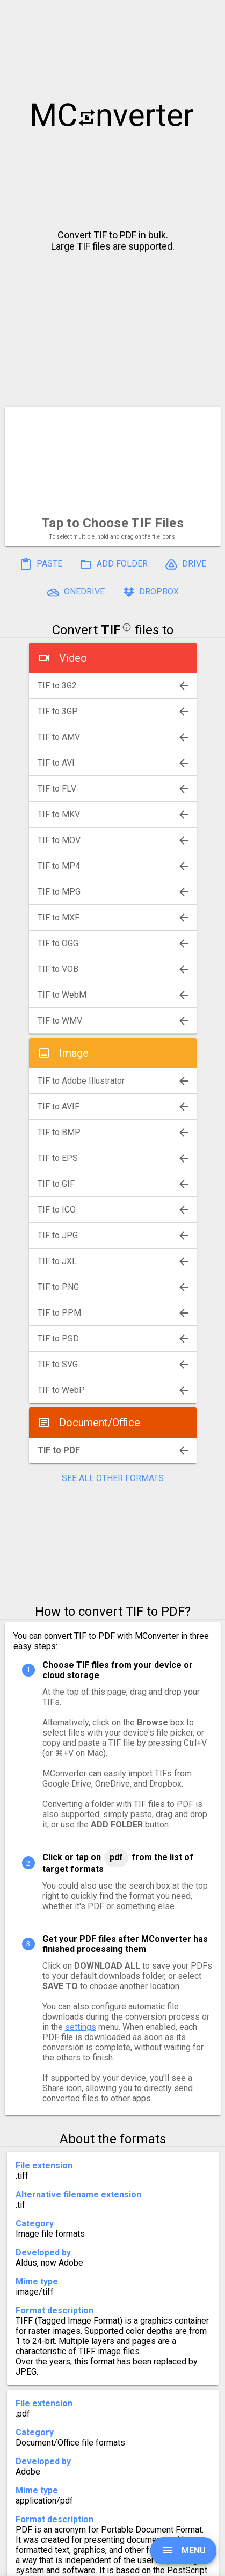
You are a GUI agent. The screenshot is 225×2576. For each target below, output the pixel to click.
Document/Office (99, 1422)
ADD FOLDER (113, 564)
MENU (183, 2550)
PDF (116, 1857)
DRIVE (185, 564)
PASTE (40, 564)
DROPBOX (150, 592)
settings (80, 2027)
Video (73, 657)
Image (74, 1053)
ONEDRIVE (76, 592)
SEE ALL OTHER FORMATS (113, 1478)
